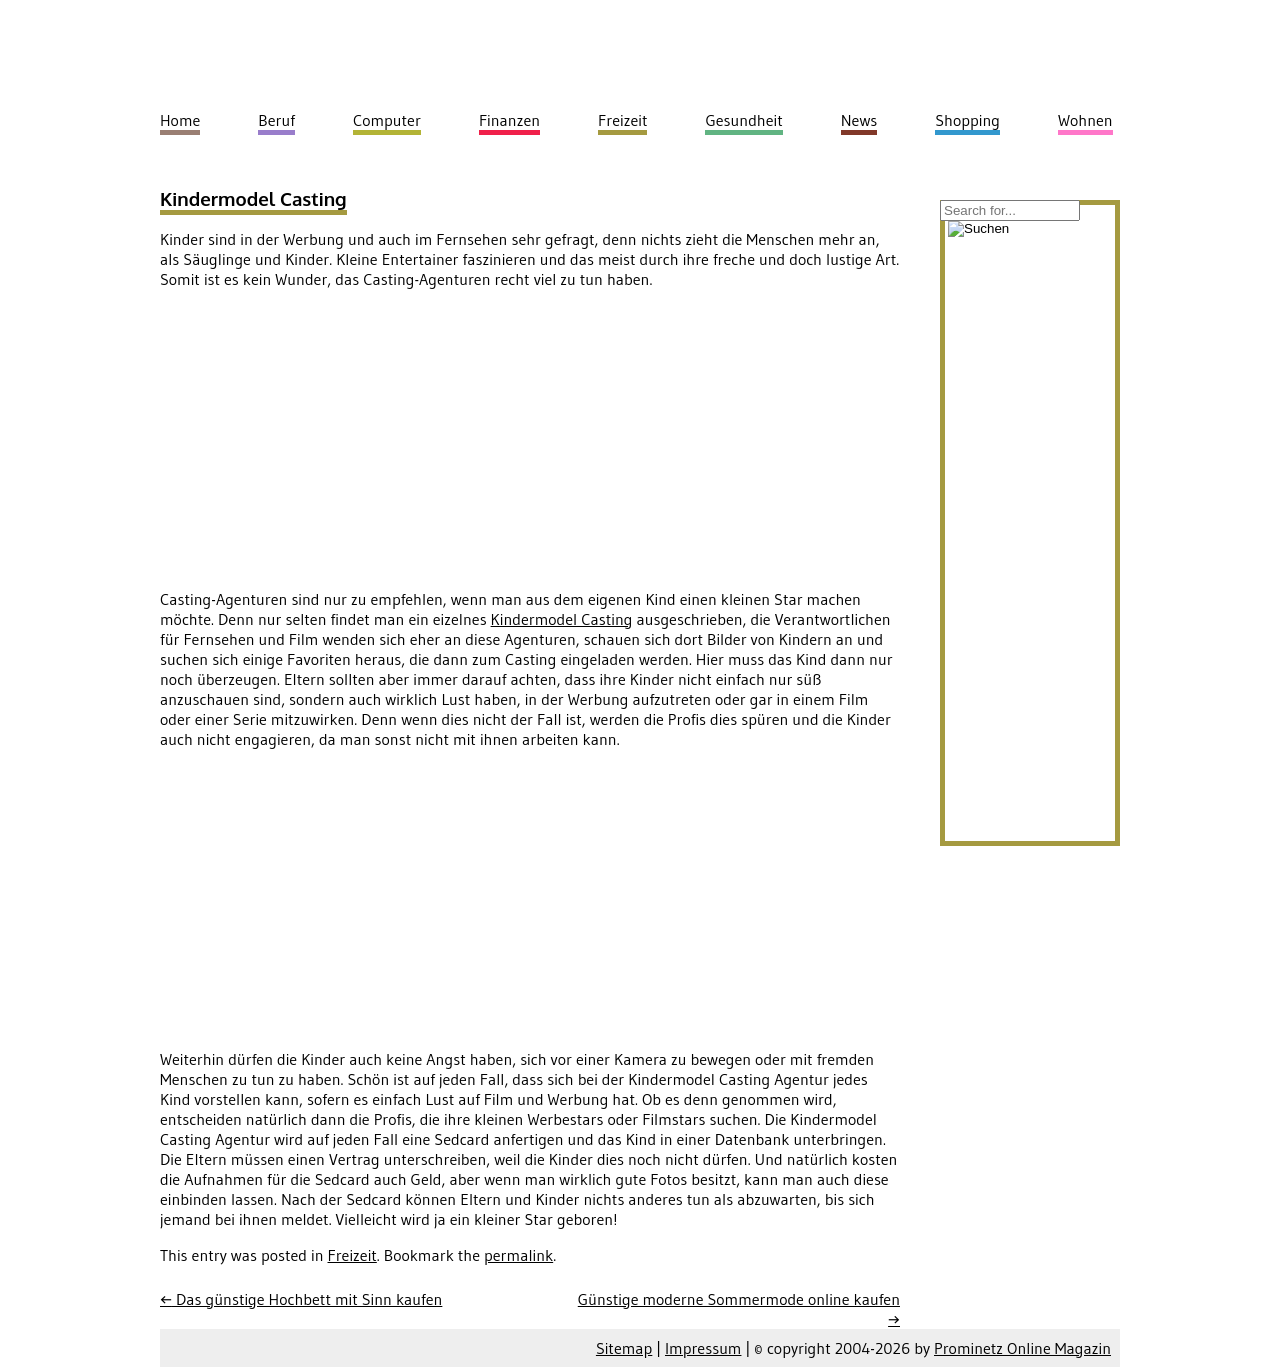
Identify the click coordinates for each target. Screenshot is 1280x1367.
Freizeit (352, 1255)
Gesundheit (743, 120)
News (859, 120)
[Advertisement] (328, 445)
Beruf (276, 120)
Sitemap (624, 1348)
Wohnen (1085, 120)
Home (180, 120)
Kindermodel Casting (253, 198)
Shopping (967, 120)
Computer (387, 120)
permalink (518, 1255)
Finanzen (509, 120)
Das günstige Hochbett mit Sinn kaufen (301, 1299)
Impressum (703, 1348)
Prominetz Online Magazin (1022, 1348)
